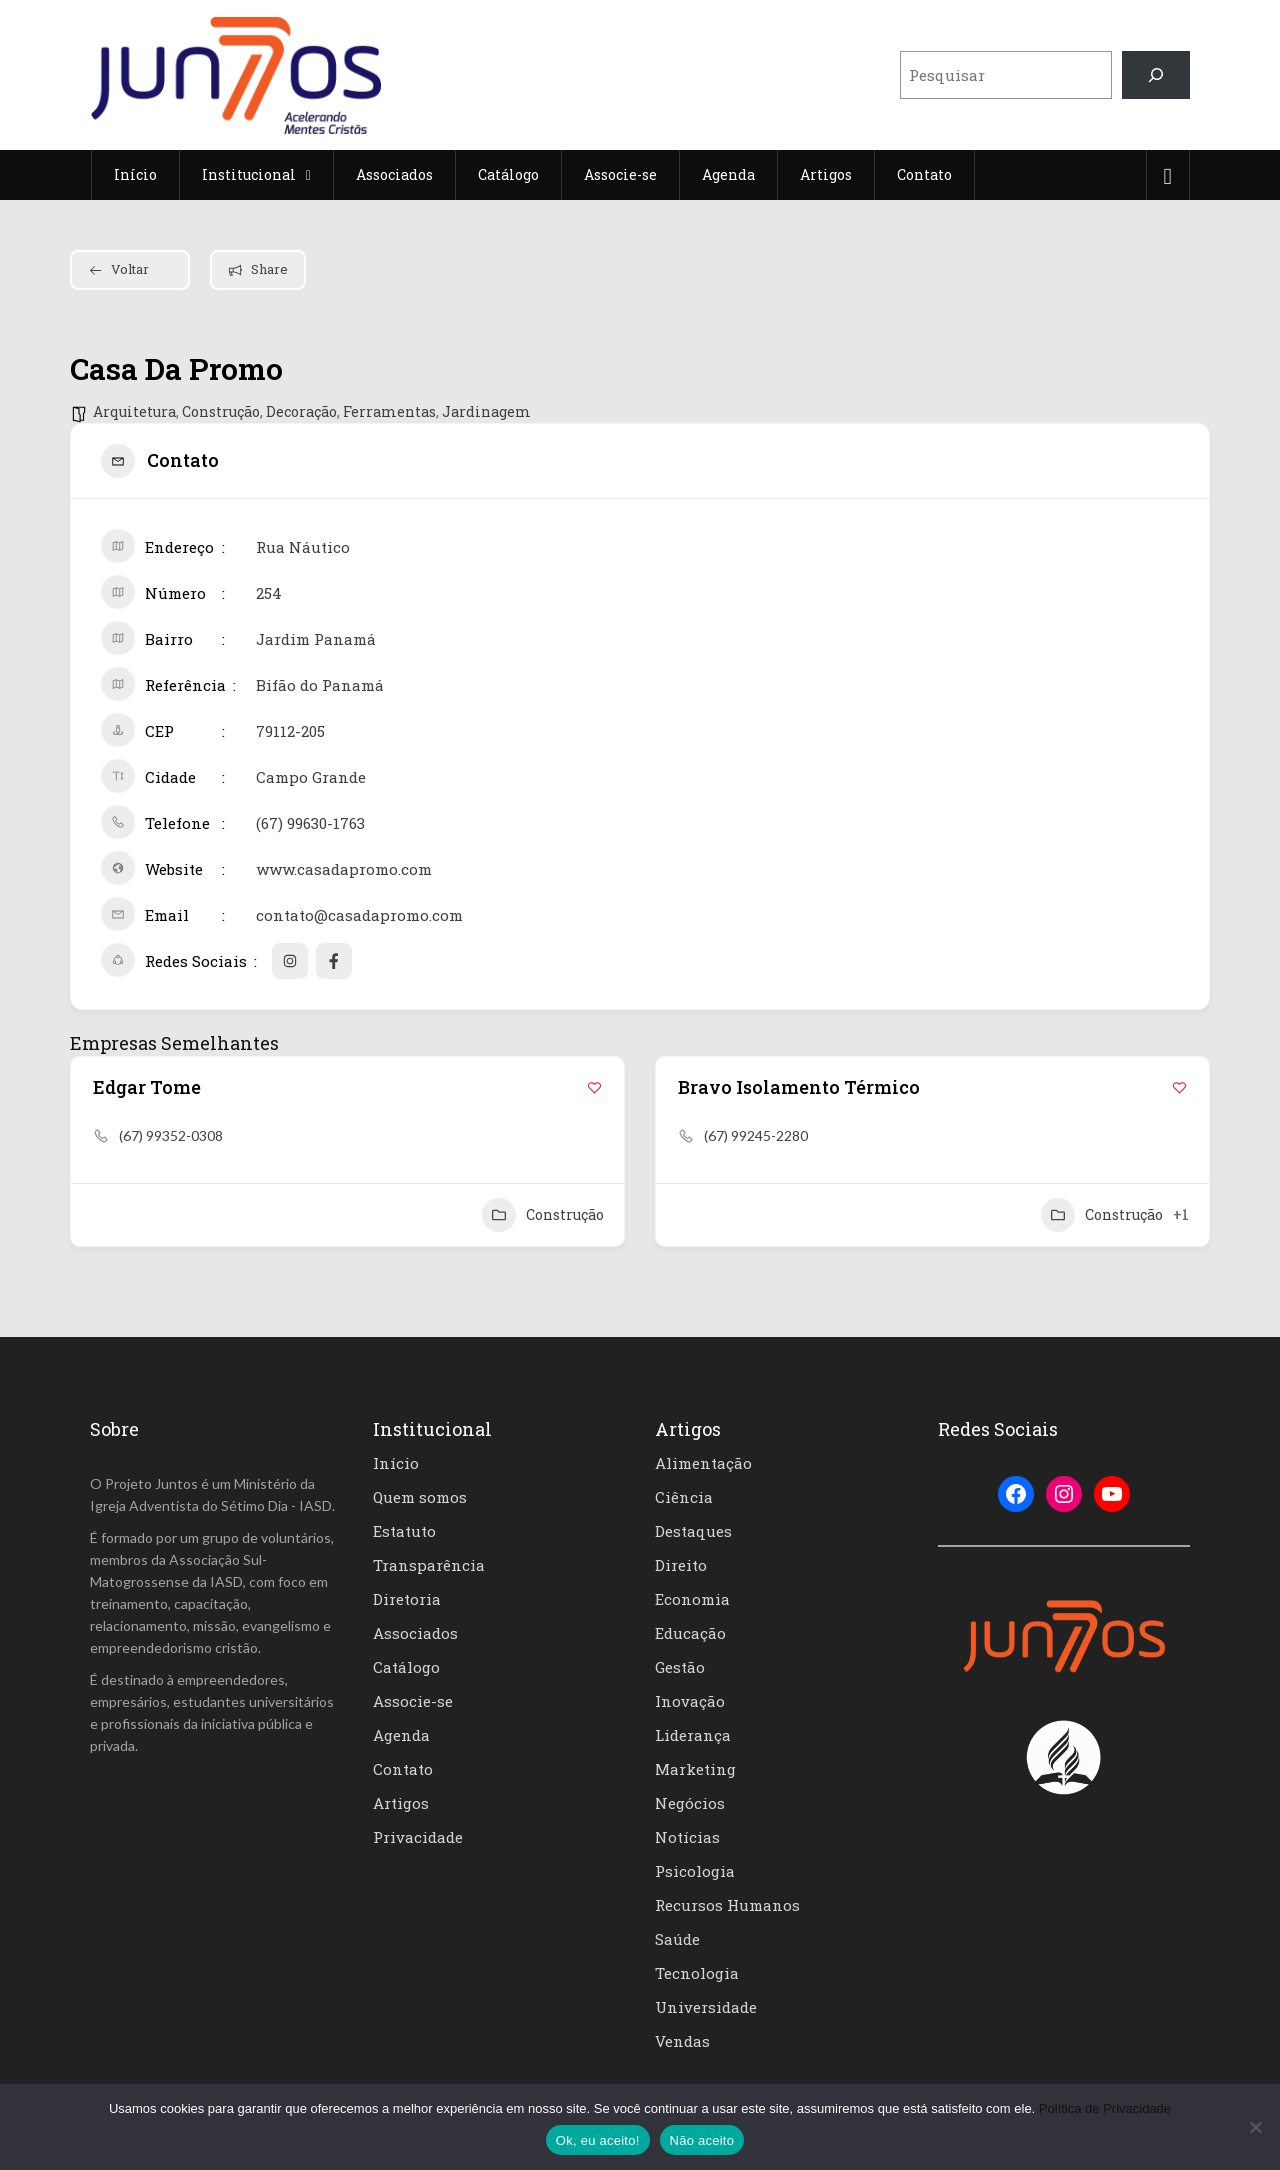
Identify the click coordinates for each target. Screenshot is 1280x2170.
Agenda (401, 1735)
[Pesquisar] (1156, 75)
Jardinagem (486, 411)
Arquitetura (134, 411)
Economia (692, 1599)
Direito (681, 1565)
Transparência (429, 1565)
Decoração (301, 411)
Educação (690, 1633)
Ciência (684, 1497)
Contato (403, 1769)
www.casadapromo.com (344, 869)
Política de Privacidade (1105, 2108)
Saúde (677, 1939)
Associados (415, 1633)
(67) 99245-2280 (756, 1135)
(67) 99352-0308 (171, 1135)
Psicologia (695, 1871)
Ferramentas (389, 411)
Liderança (693, 1735)
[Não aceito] (1255, 2127)
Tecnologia (697, 1973)
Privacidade (418, 1837)
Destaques (693, 1531)
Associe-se (413, 1701)
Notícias (687, 1837)
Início (396, 1463)
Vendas (682, 2041)
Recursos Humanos (727, 1905)
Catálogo (406, 1667)
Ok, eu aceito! (598, 2140)
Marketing (695, 1769)
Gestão (680, 1667)
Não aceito (702, 2140)
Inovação (690, 1701)
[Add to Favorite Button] (594, 1087)
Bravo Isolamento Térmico (799, 1087)
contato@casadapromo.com (359, 915)
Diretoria (407, 1599)
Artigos (401, 1803)
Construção (221, 411)
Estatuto (404, 1531)
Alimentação (703, 1463)
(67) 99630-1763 (310, 823)
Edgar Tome (147, 1087)
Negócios (690, 1803)
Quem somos (420, 1497)
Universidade (706, 2007)
